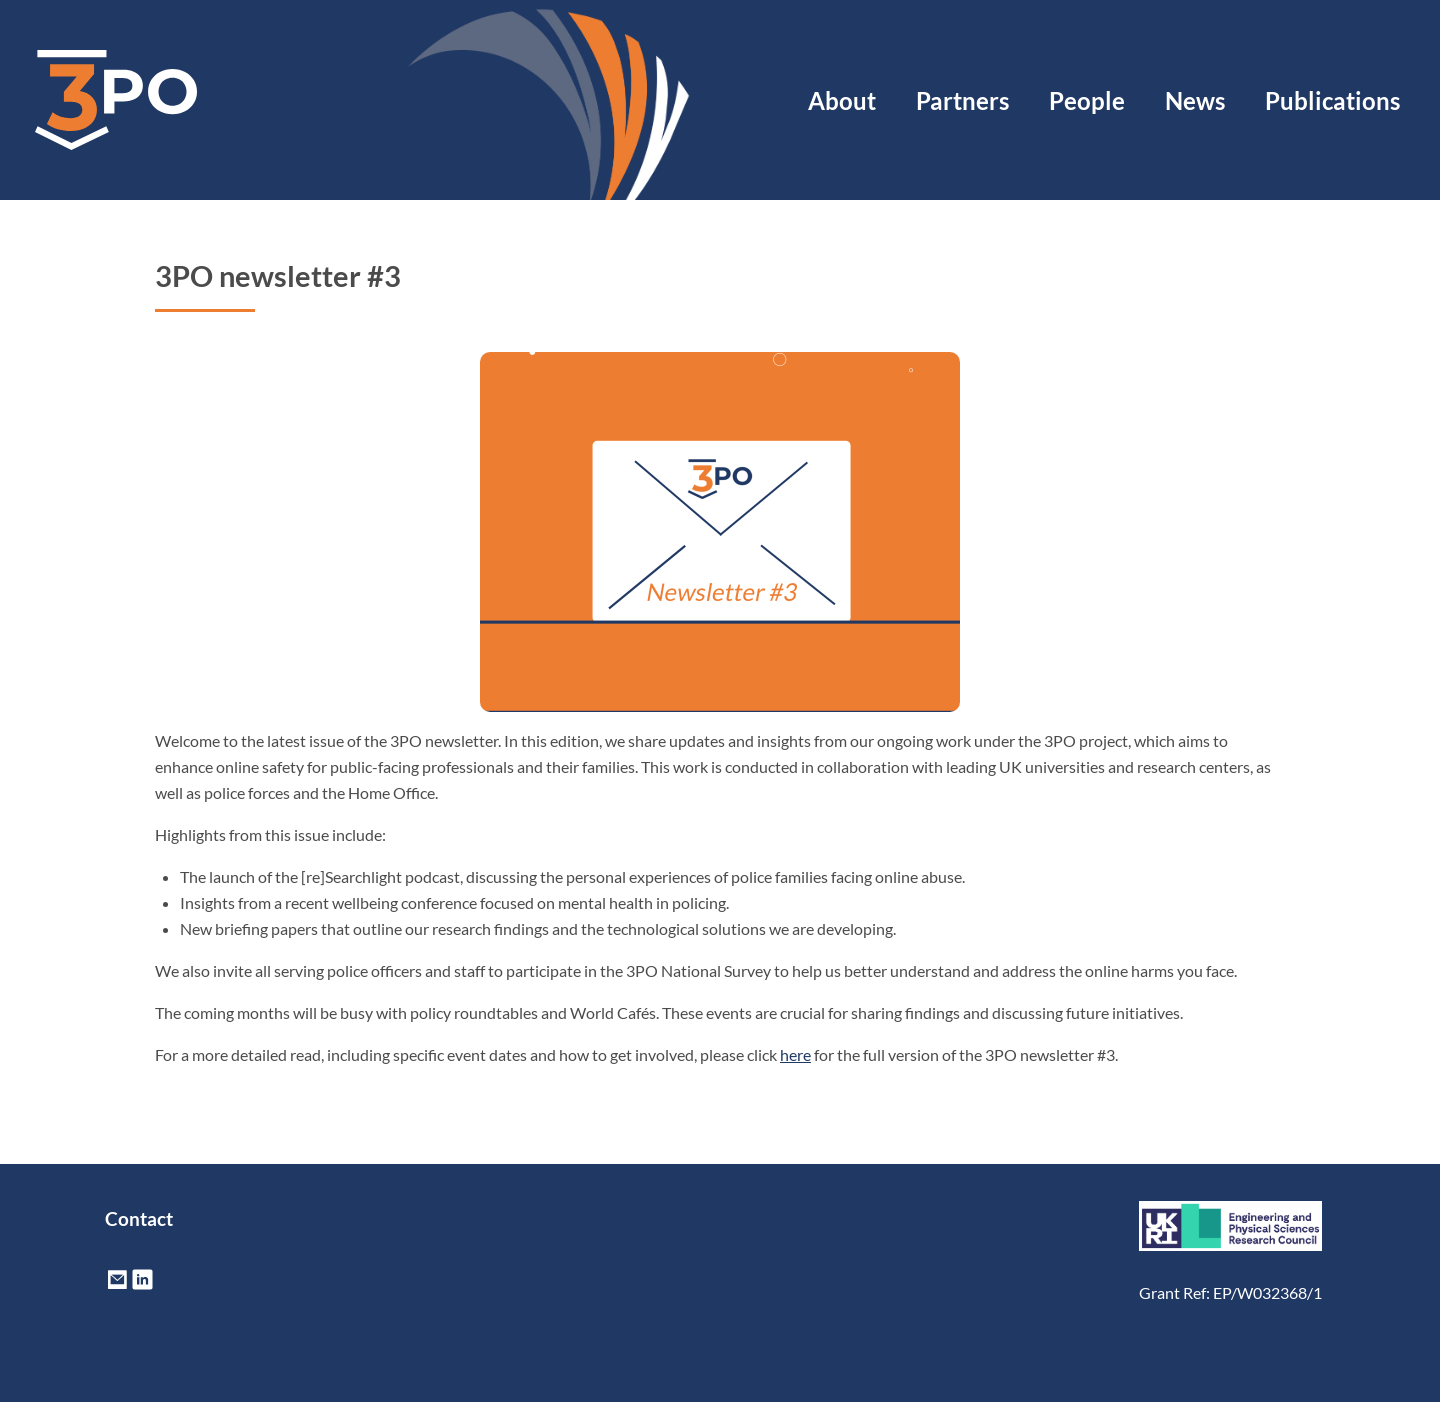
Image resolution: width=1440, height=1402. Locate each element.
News (1195, 100)
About (842, 100)
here (795, 1054)
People (1087, 100)
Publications (1332, 100)
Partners (962, 100)
